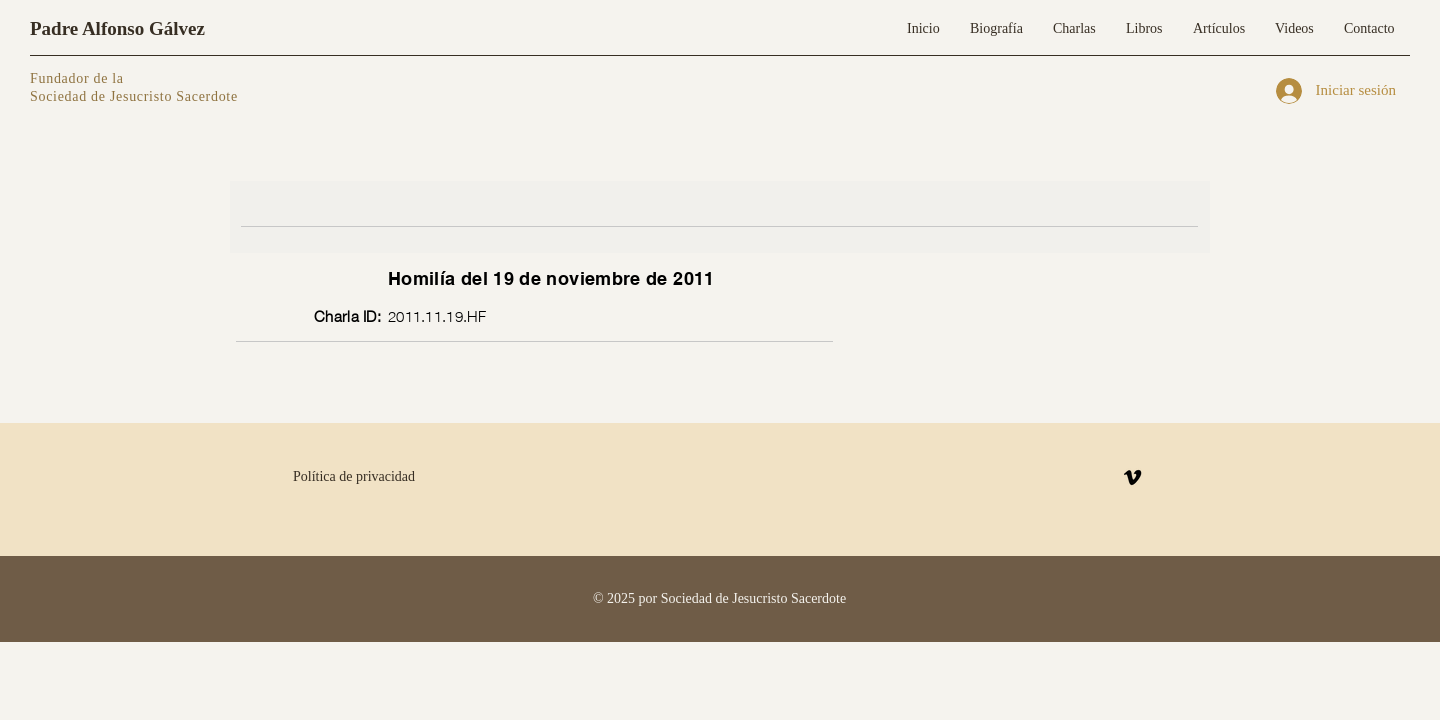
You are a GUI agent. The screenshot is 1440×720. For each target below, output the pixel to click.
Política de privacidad (354, 476)
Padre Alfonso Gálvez (117, 28)
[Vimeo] (1132, 477)
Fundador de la (77, 78)
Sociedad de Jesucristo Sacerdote (134, 96)
